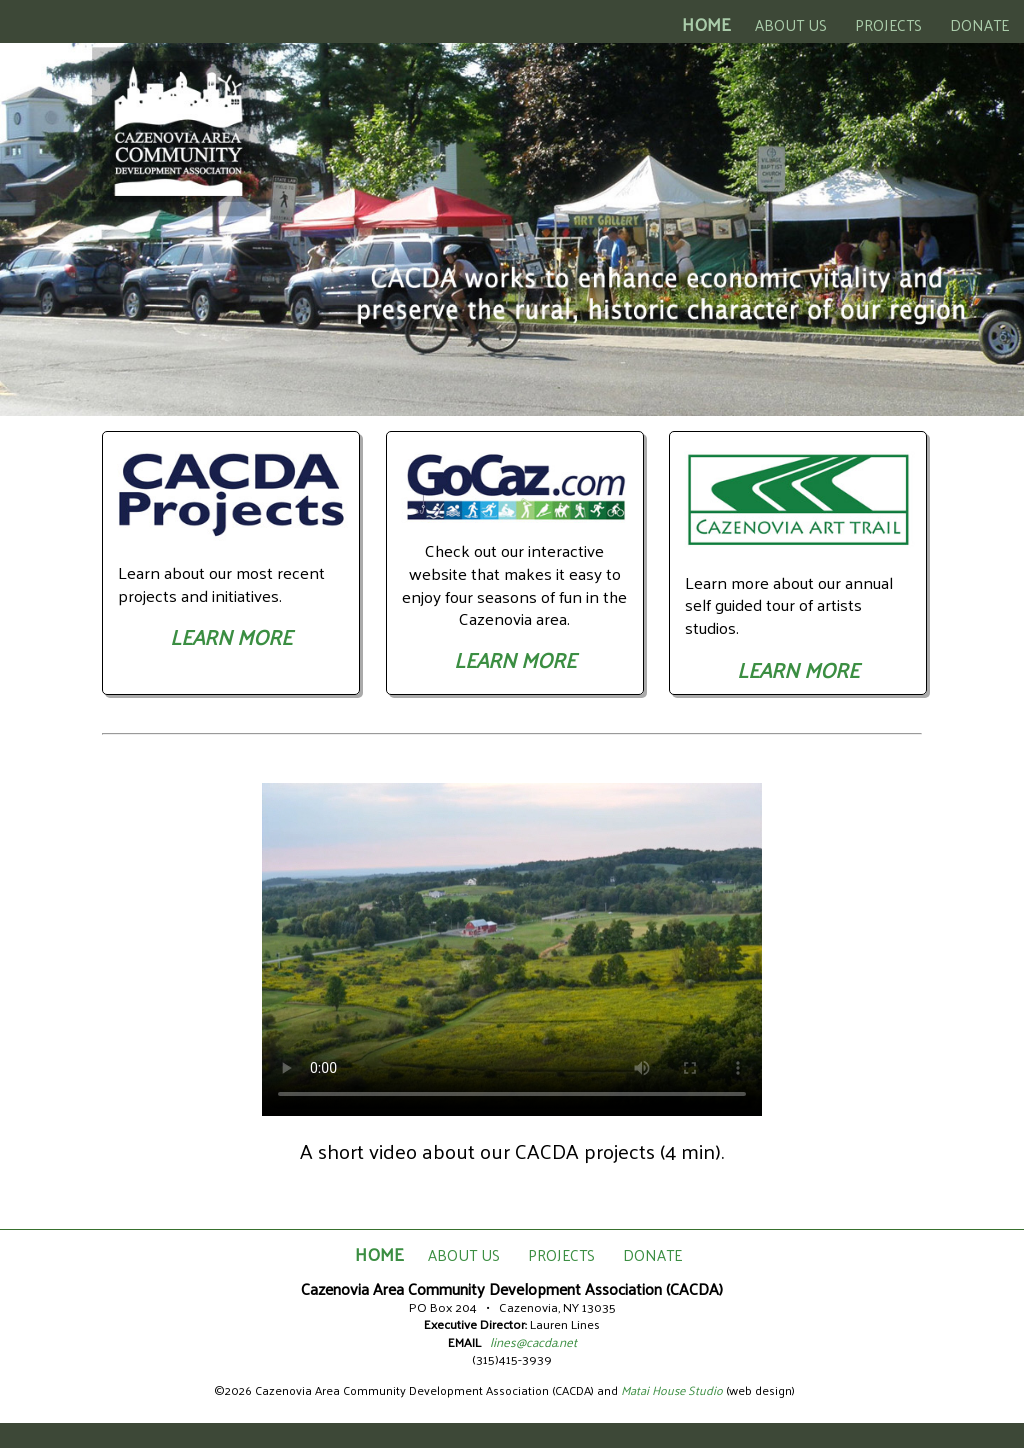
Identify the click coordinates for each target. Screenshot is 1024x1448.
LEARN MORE (231, 636)
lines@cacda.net (533, 1341)
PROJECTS (888, 24)
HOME (706, 23)
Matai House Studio (672, 1390)
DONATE (979, 24)
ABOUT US (791, 24)
